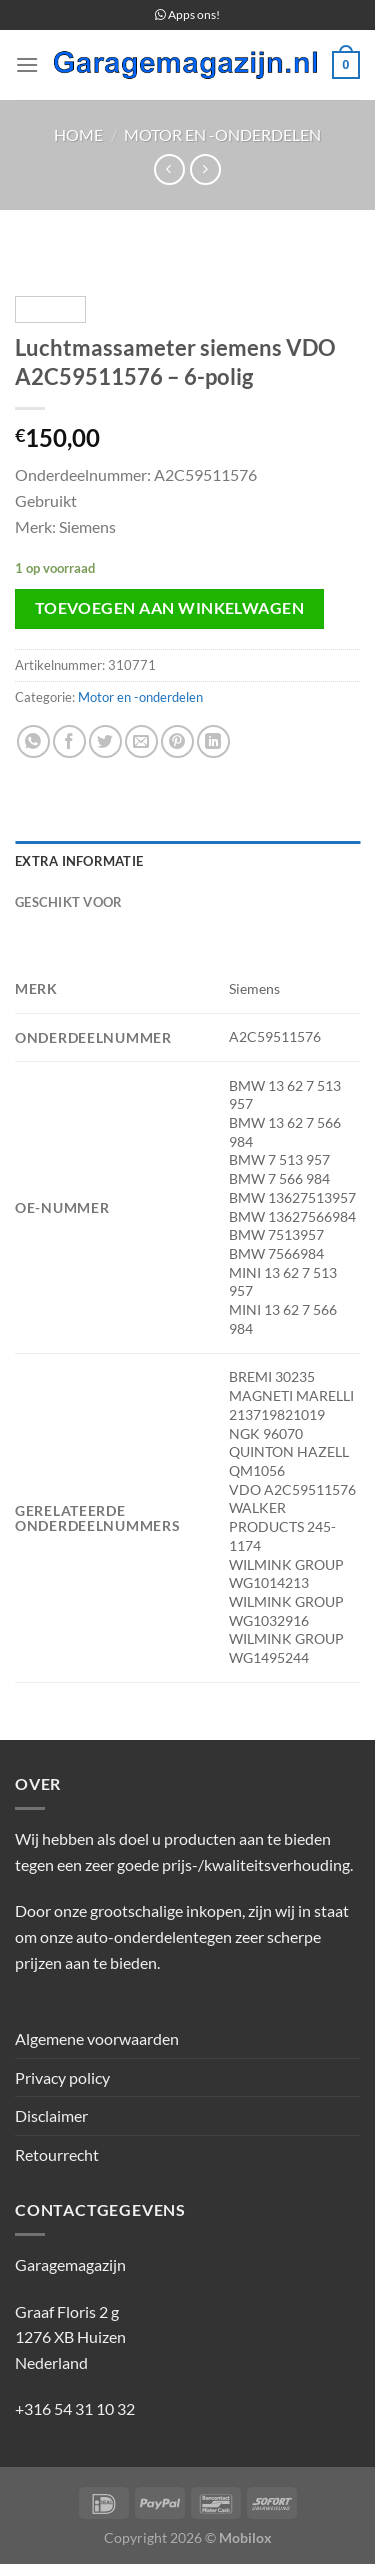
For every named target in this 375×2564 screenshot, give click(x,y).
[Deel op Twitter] (105, 741)
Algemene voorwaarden (97, 2038)
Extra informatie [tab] (79, 861)
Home (78, 134)
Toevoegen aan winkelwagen (170, 608)
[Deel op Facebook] (69, 741)
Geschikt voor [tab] (68, 902)
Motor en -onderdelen (222, 134)
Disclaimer (51, 2115)
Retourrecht (57, 2154)
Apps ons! (187, 14)
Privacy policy (62, 2077)
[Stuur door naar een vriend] (141, 741)
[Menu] (27, 64)
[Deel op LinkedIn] (213, 741)
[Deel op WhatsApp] (33, 741)
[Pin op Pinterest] (177, 741)
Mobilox (245, 2537)
